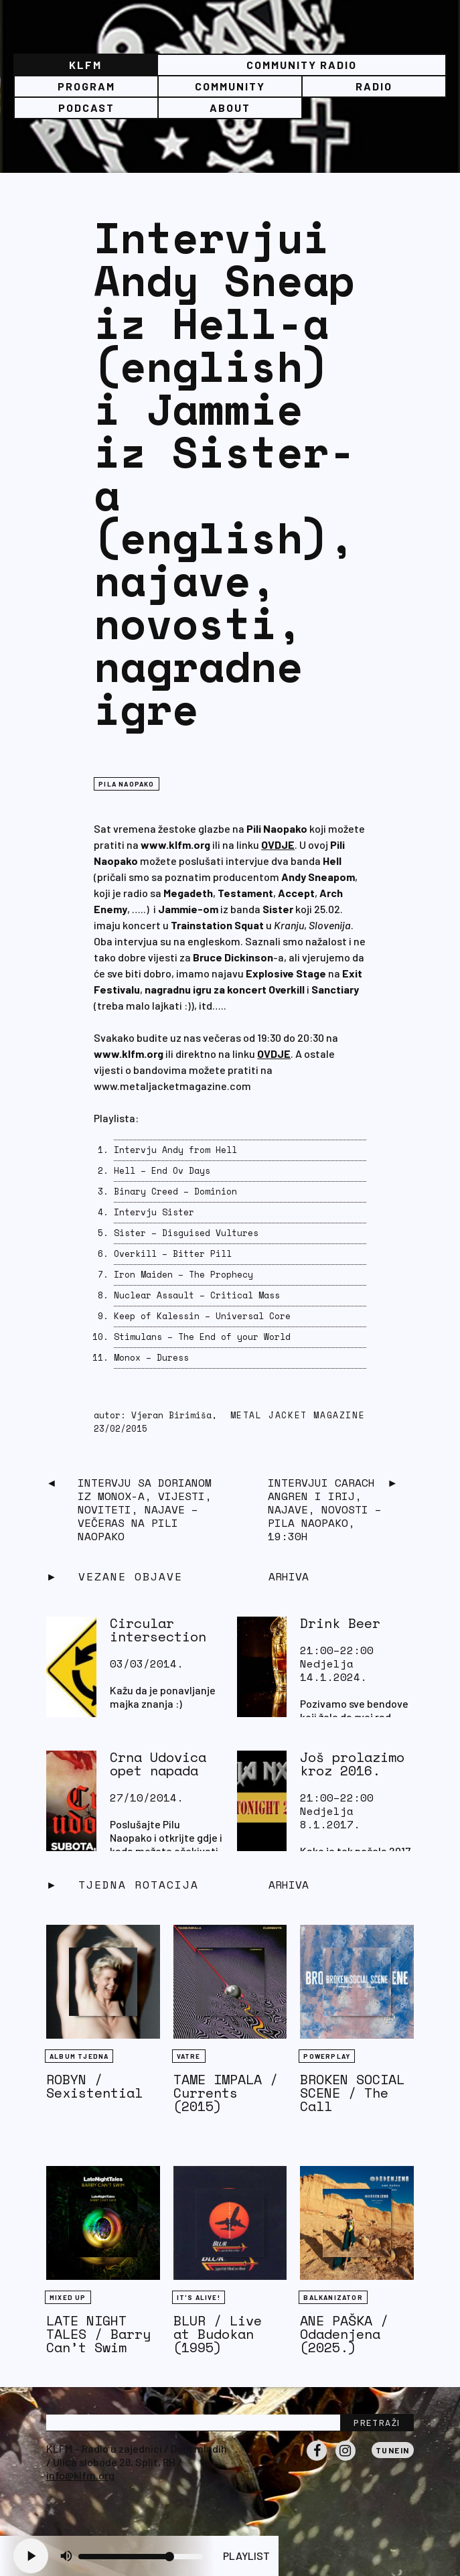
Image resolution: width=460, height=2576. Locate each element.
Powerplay (326, 2056)
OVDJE (278, 844)
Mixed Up (68, 2297)
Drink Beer (340, 1623)
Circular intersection (158, 1629)
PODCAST (86, 107)
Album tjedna (79, 2056)
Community (230, 86)
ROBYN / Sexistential (94, 2086)
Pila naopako (126, 784)
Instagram (345, 2460)
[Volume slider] (140, 2556)
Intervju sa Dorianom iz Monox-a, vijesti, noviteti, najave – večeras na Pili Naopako (145, 1509)
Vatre (189, 2056)
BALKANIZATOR (332, 2297)
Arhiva (289, 1885)
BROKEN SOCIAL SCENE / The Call (352, 2093)
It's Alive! (198, 2297)
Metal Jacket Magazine (298, 1415)
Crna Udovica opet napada (158, 1763)
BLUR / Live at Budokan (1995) (217, 2334)
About (230, 107)
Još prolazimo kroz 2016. (352, 1763)
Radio (374, 86)
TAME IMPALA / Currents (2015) (225, 2093)
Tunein (393, 2450)
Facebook (317, 2460)
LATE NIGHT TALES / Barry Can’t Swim (98, 2334)
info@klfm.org (80, 2475)
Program (86, 86)
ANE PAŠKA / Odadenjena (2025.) (344, 2334)
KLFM (85, 64)
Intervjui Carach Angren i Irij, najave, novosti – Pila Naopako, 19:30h (325, 1509)
